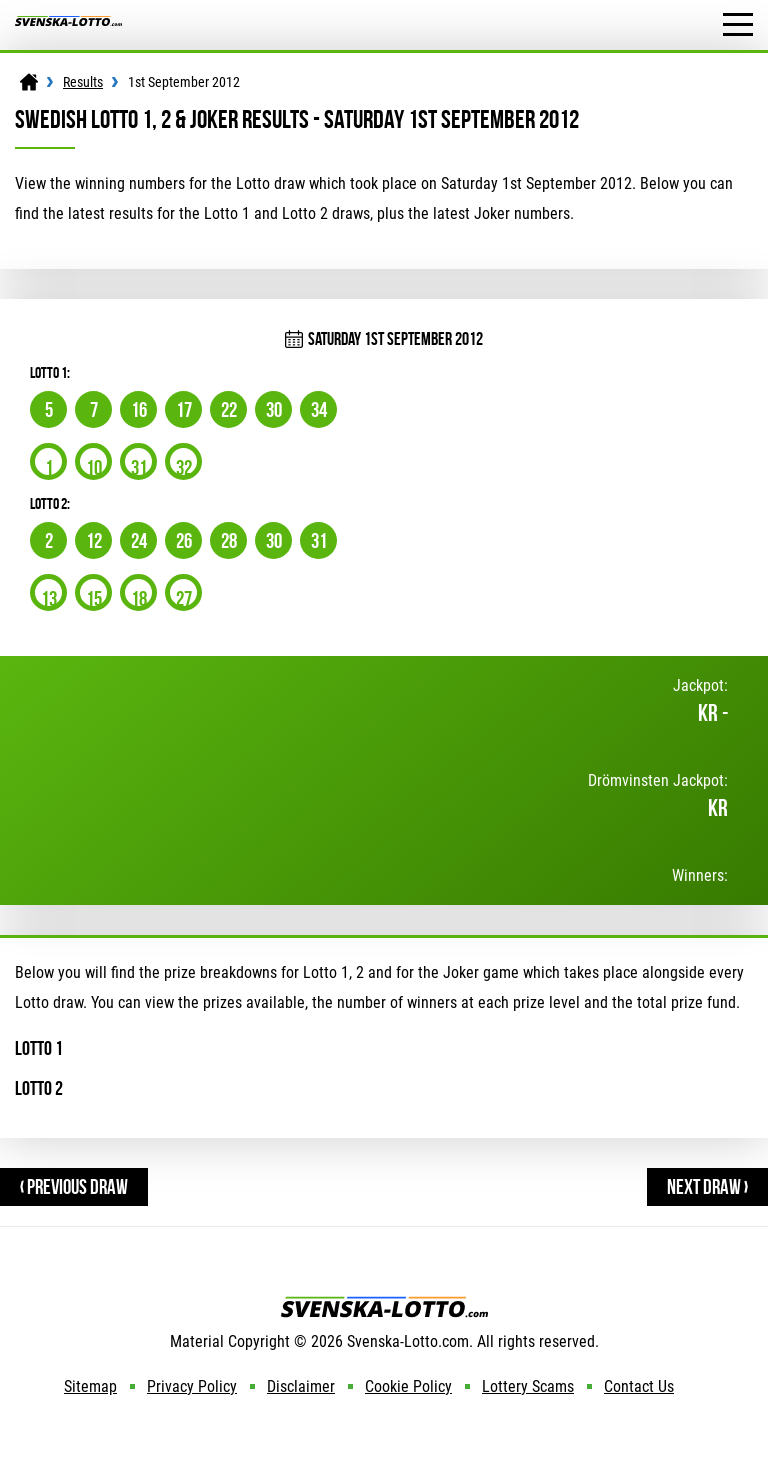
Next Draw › (707, 1186)
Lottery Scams (528, 1386)
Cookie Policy (408, 1386)
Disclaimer (301, 1386)
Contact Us (639, 1386)
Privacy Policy (192, 1386)
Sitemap (90, 1386)
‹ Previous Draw (74, 1186)
